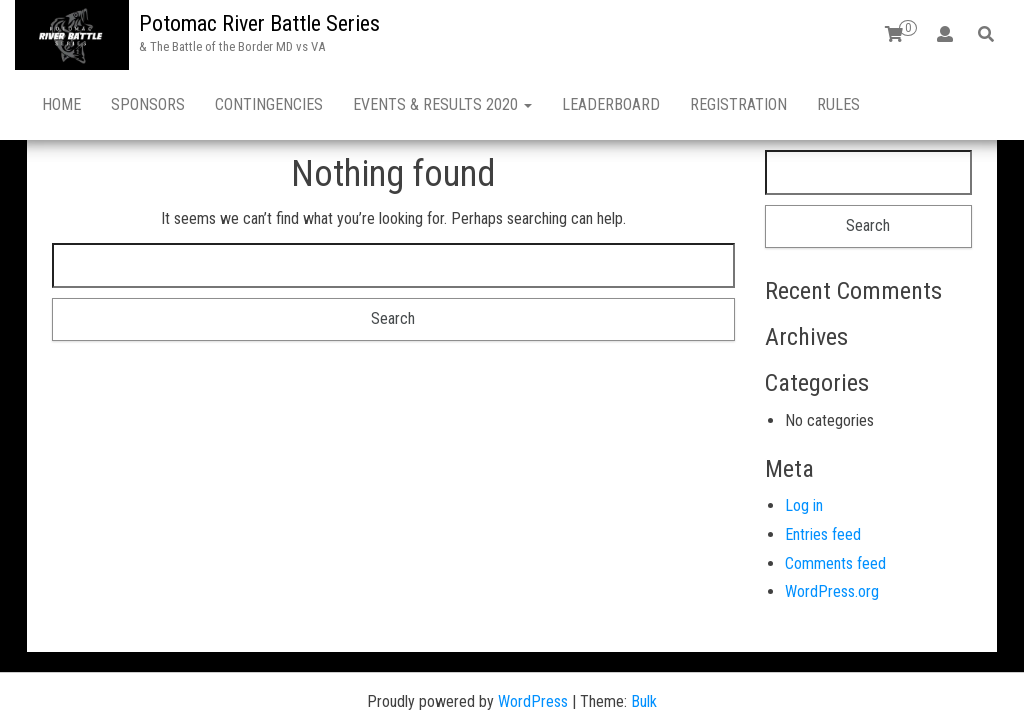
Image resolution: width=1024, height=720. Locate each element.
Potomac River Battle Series (259, 23)
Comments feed (835, 493)
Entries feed (823, 464)
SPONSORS (148, 104)
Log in (804, 435)
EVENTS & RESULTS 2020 (442, 104)
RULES (838, 104)
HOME (61, 104)
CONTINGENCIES (269, 104)
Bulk (644, 631)
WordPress (533, 631)
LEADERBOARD (611, 104)
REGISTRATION (738, 104)
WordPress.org (832, 521)
